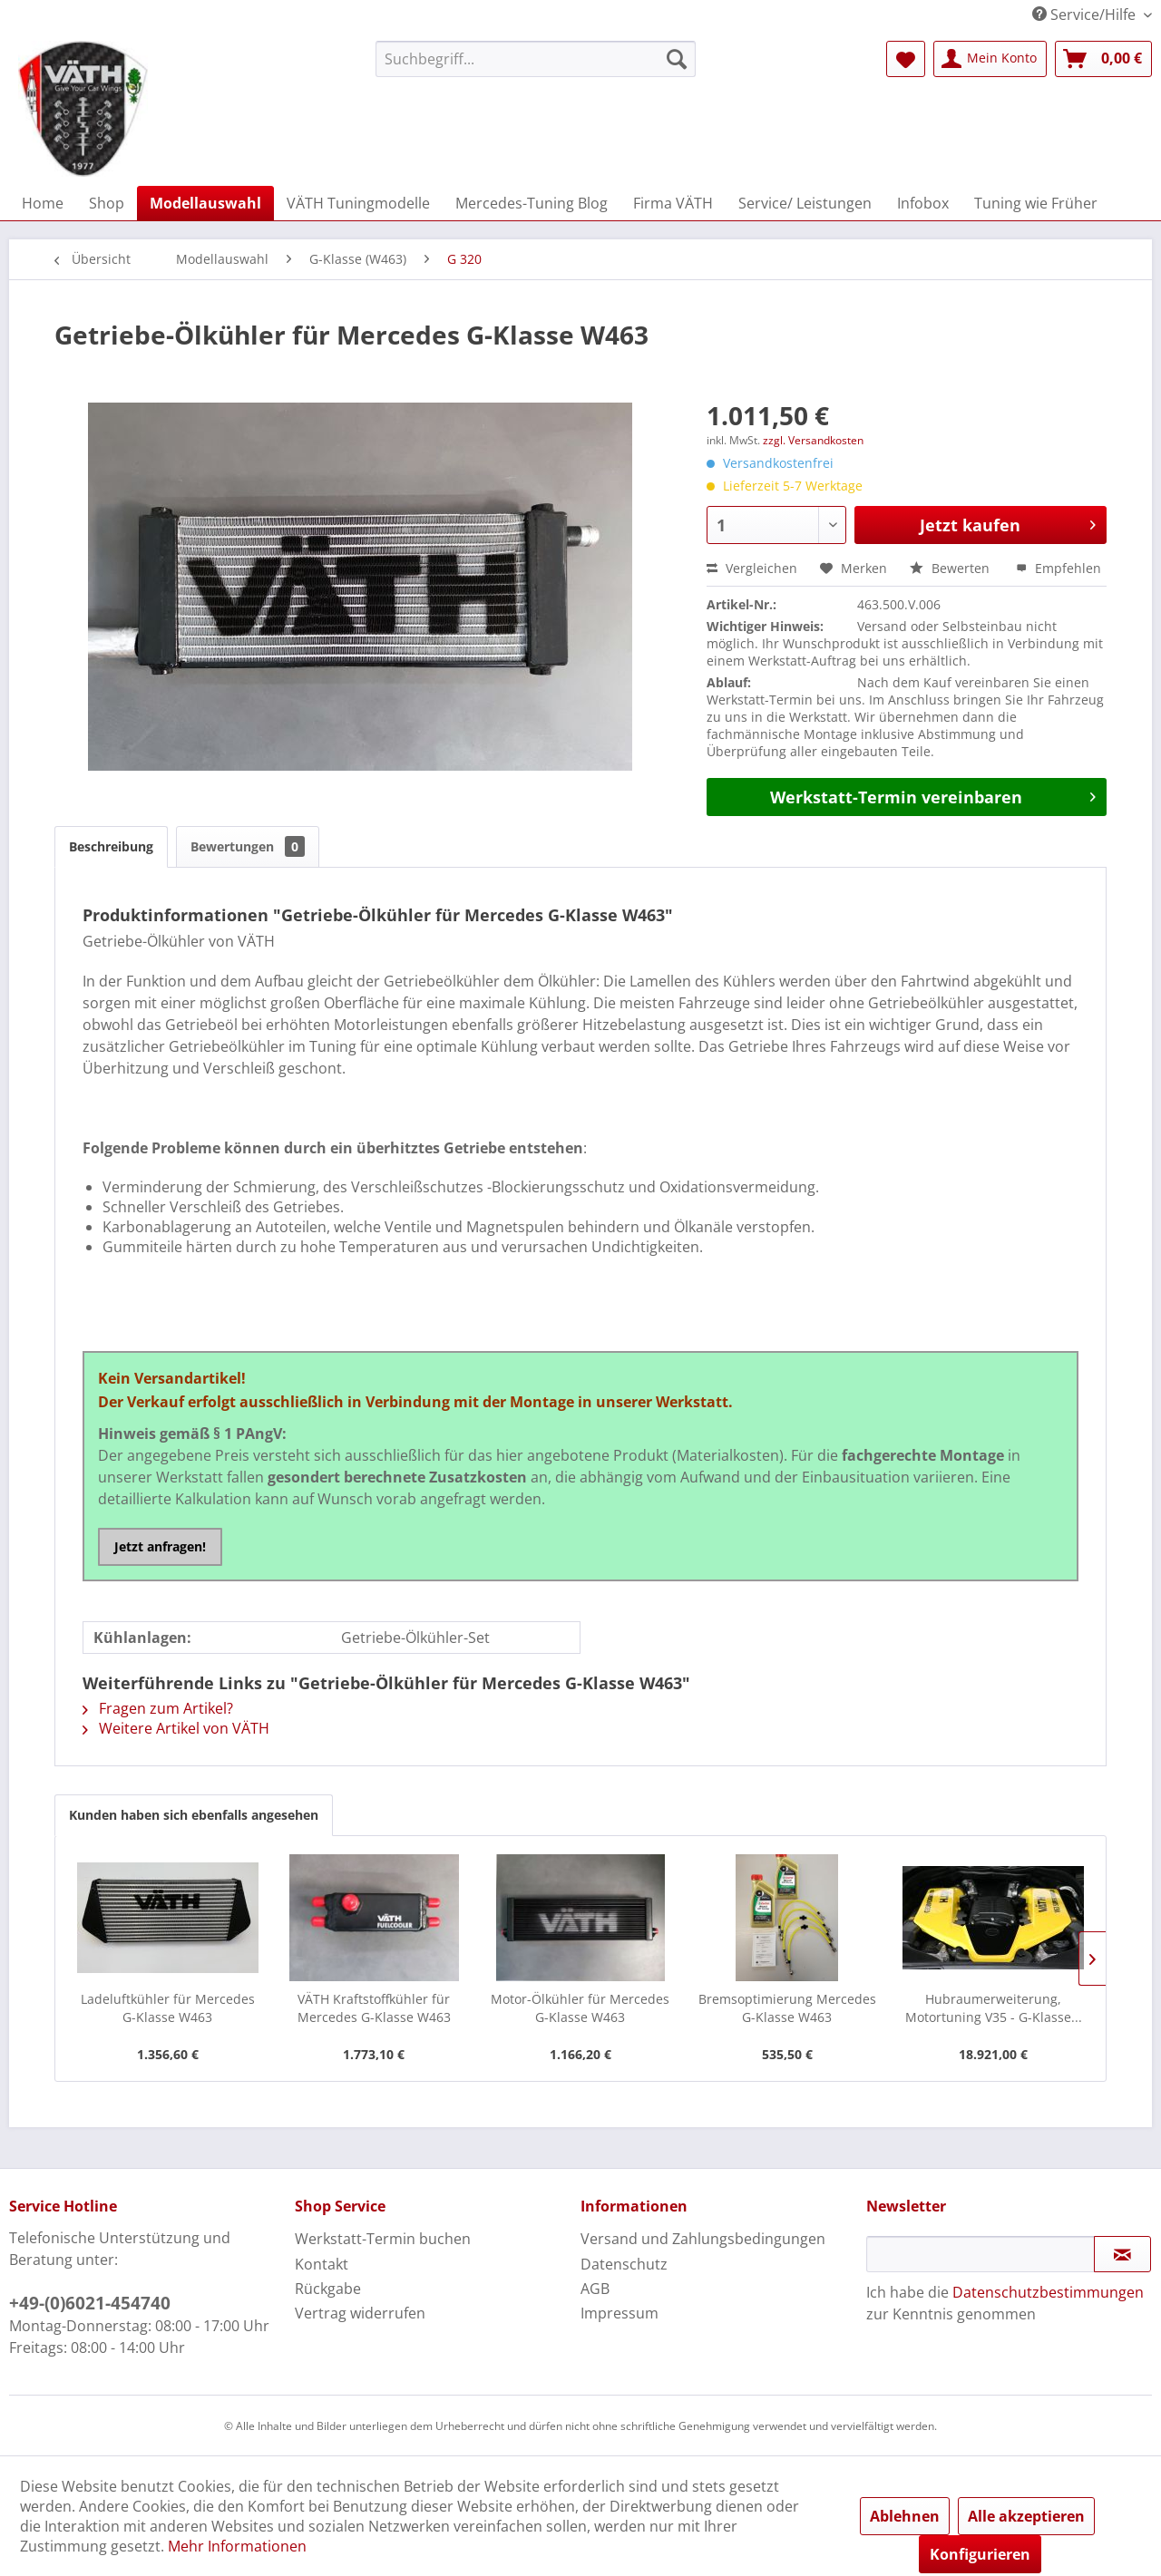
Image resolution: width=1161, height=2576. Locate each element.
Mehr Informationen (237, 2546)
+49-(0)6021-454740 (90, 2303)
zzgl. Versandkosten (813, 440)
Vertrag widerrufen (360, 2313)
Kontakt (321, 2264)
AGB (595, 2289)
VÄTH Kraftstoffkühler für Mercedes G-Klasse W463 (374, 2008)
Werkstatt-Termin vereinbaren (933, 795)
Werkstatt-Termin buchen (383, 2239)
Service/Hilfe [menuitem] (1085, 14)
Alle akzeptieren (1026, 2516)
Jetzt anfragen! (160, 1546)
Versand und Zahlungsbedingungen (702, 2239)
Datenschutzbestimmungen (1048, 2292)
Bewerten (951, 568)
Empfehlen (1058, 568)
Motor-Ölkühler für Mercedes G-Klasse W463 (580, 2008)
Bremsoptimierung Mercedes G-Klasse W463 (787, 2008)
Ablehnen (905, 2516)
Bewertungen (247, 846)
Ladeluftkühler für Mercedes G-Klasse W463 (168, 2008)
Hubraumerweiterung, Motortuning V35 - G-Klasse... (993, 2008)
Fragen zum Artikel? (158, 1708)
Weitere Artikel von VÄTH (176, 1728)
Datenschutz (624, 2264)
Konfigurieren (980, 2554)
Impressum (619, 2313)
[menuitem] (536, 59)
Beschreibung (111, 846)
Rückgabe (328, 2289)
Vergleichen (752, 568)
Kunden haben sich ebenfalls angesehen (193, 1814)
